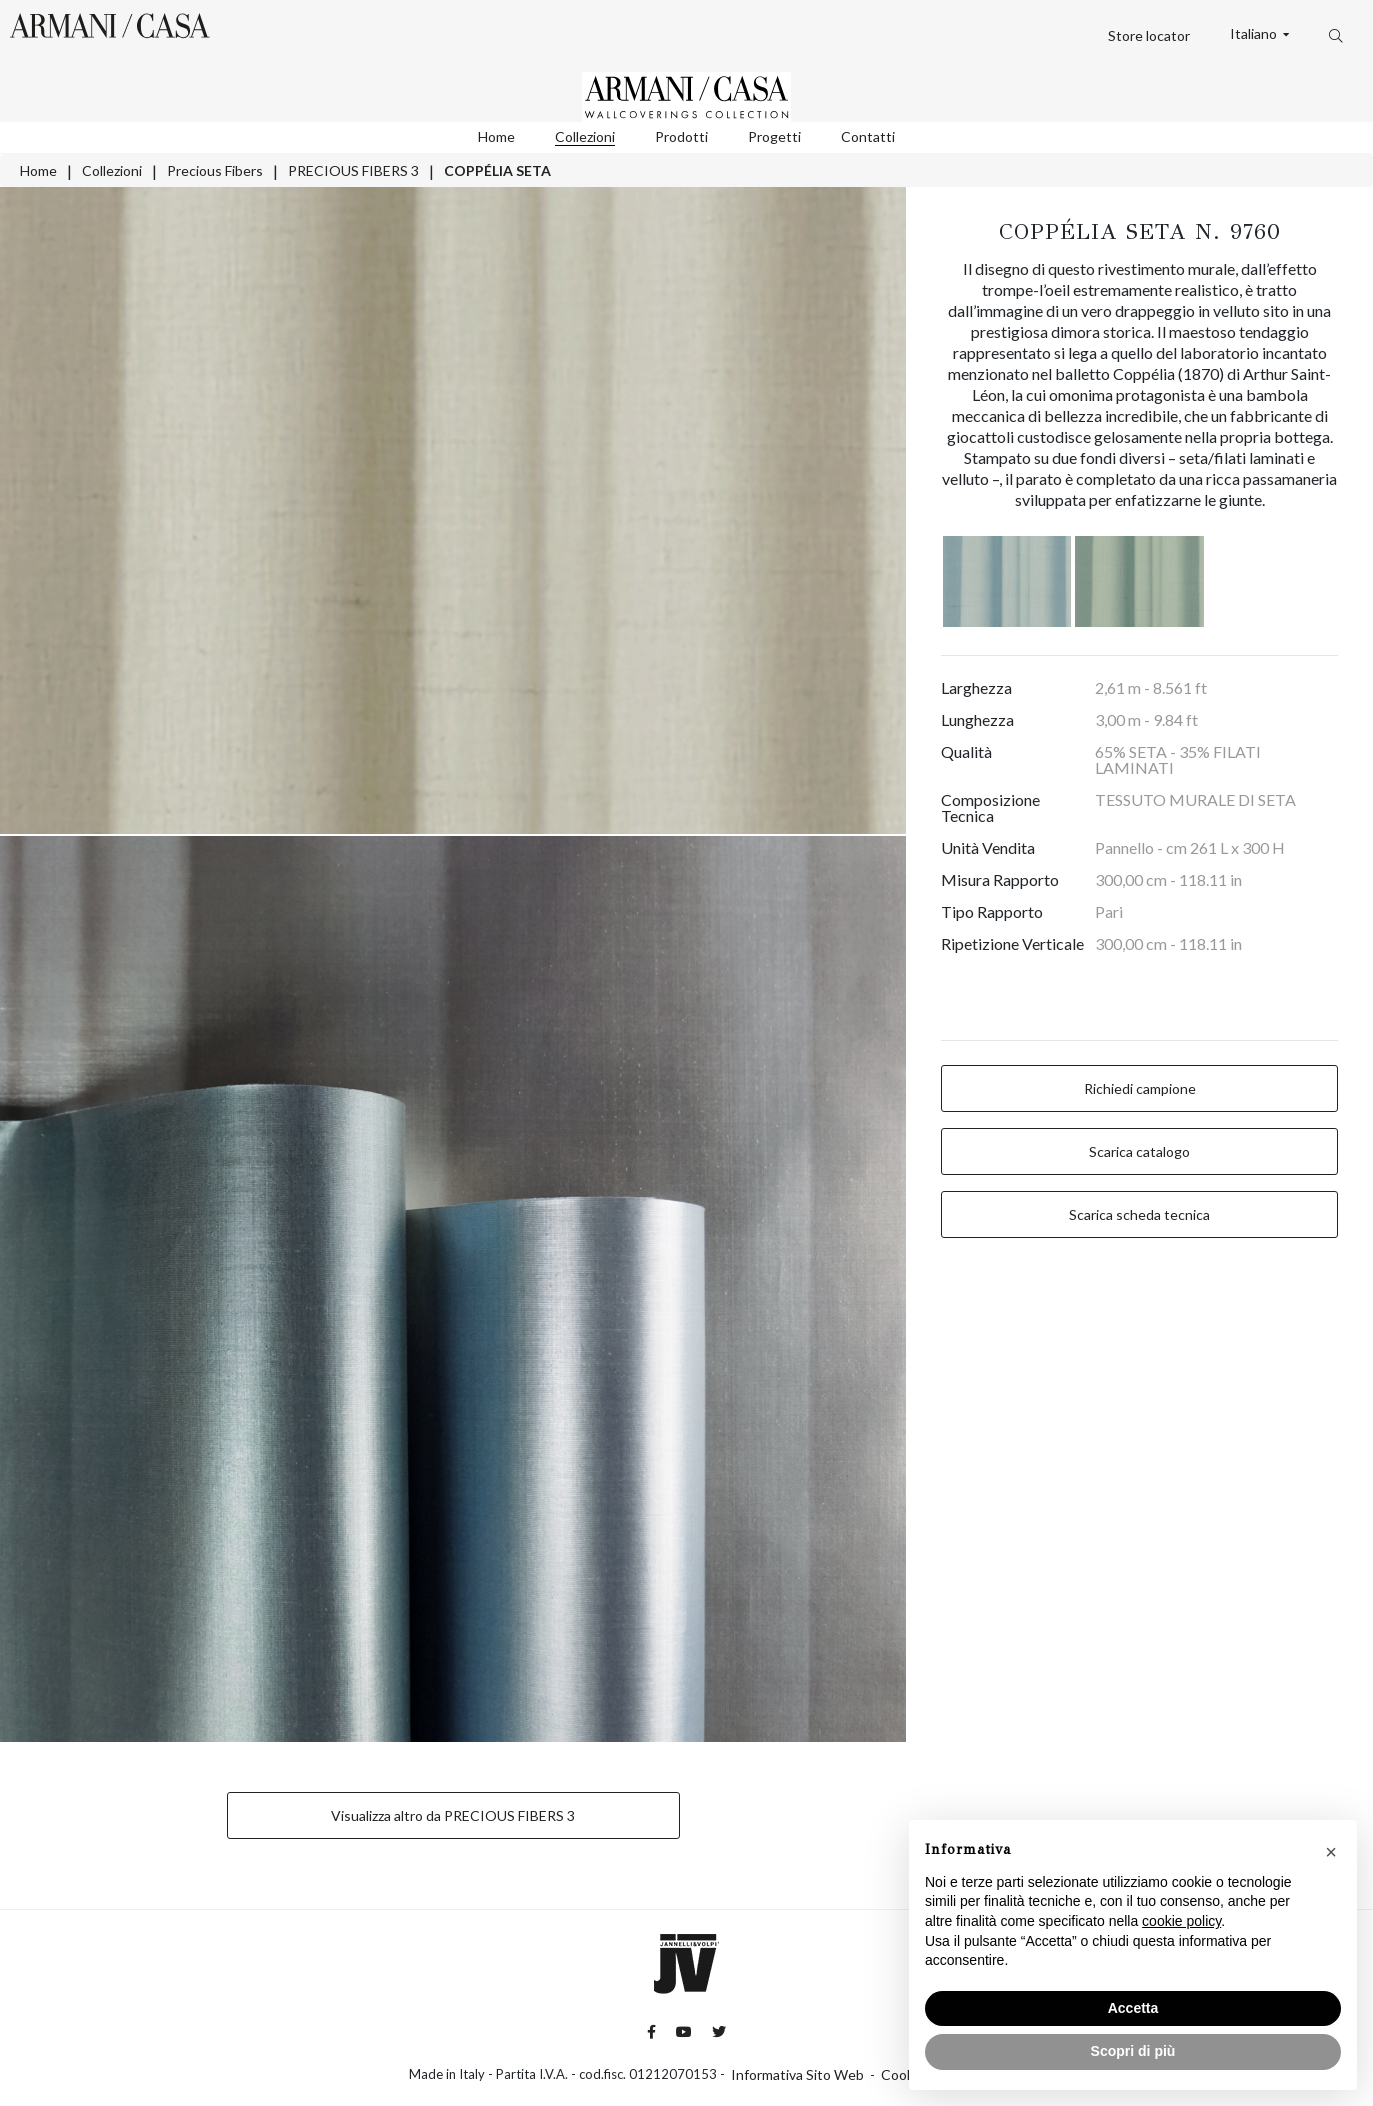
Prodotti (681, 136)
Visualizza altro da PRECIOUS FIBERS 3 (453, 1815)
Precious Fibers (215, 170)
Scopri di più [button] (1133, 2051)
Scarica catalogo (1139, 1151)
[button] (1331, 1852)
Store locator (1149, 35)
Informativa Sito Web (797, 2074)
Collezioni (585, 136)
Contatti (868, 136)
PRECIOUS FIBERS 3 (353, 170)
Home (496, 136)
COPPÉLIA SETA (497, 170)
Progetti (774, 136)
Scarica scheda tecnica (1139, 1214)
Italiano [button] (1255, 34)
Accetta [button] (1133, 2008)
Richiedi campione (1140, 1088)
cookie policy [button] (1181, 1921)
